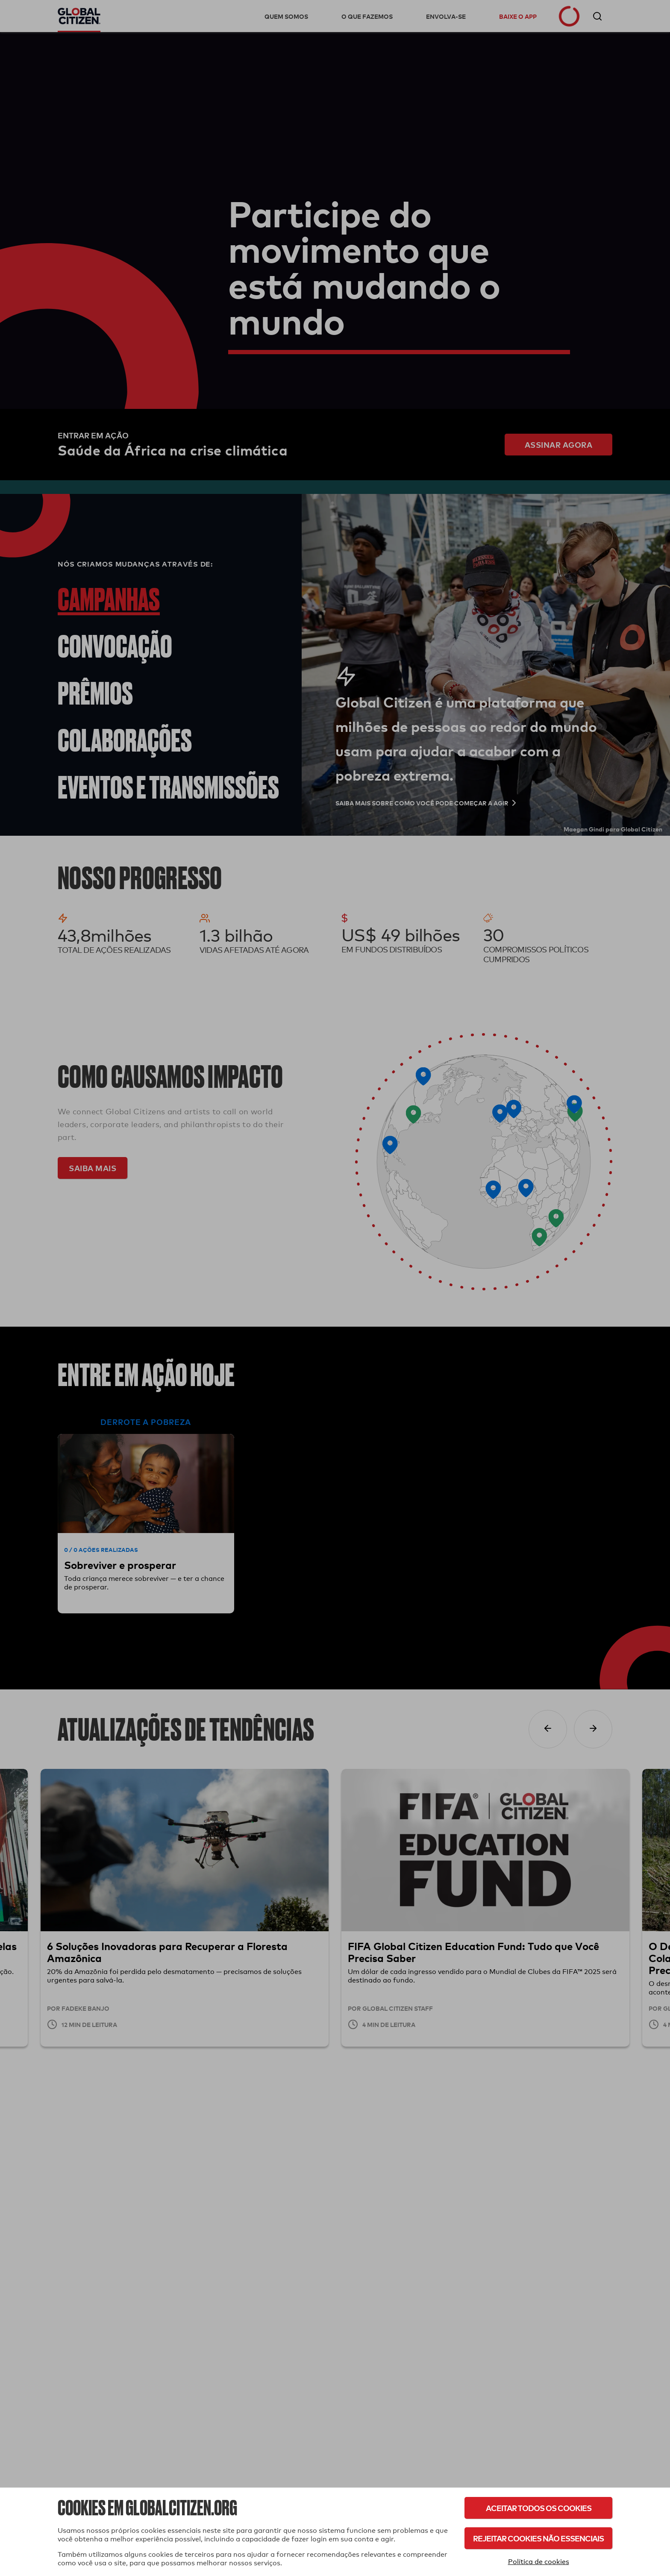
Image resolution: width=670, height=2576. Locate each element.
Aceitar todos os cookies (538, 2508)
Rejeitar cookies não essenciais (538, 2538)
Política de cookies (538, 2562)
